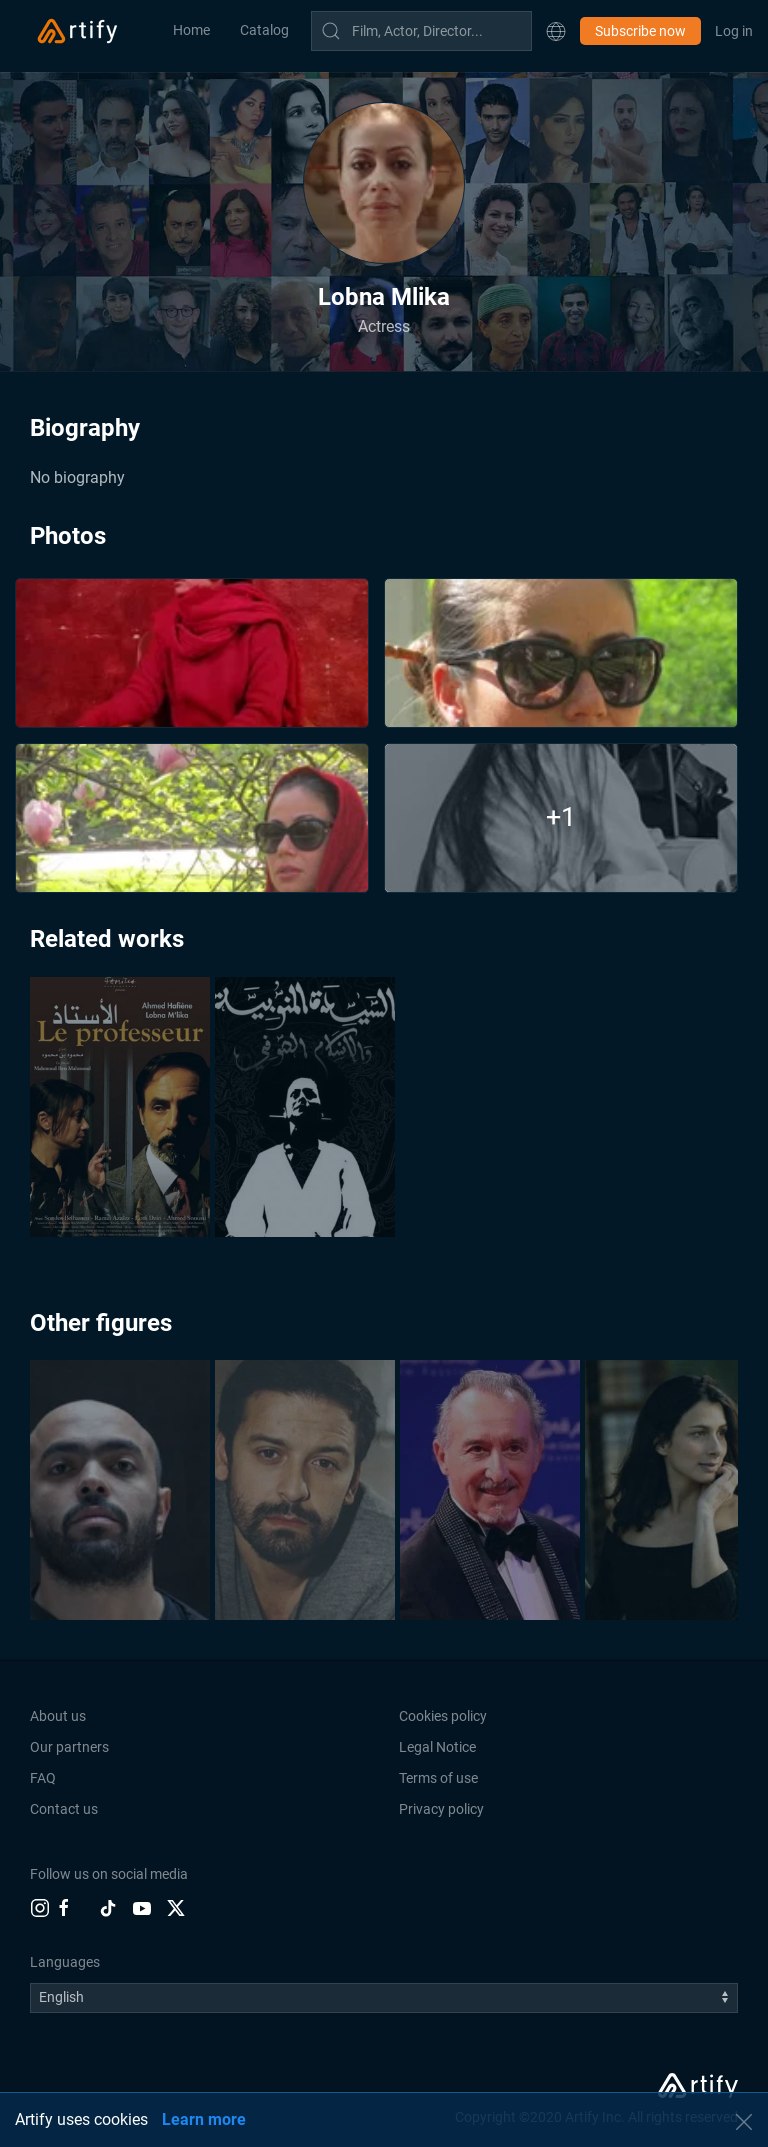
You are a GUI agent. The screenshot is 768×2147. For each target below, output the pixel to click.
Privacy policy (441, 1809)
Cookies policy (443, 1716)
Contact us (64, 1809)
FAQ (43, 1778)
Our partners (69, 1747)
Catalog (264, 30)
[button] (556, 31)
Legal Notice (437, 1747)
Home (191, 30)
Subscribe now (640, 31)
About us (58, 1716)
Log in (734, 31)
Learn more (204, 2119)
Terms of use (438, 1778)
